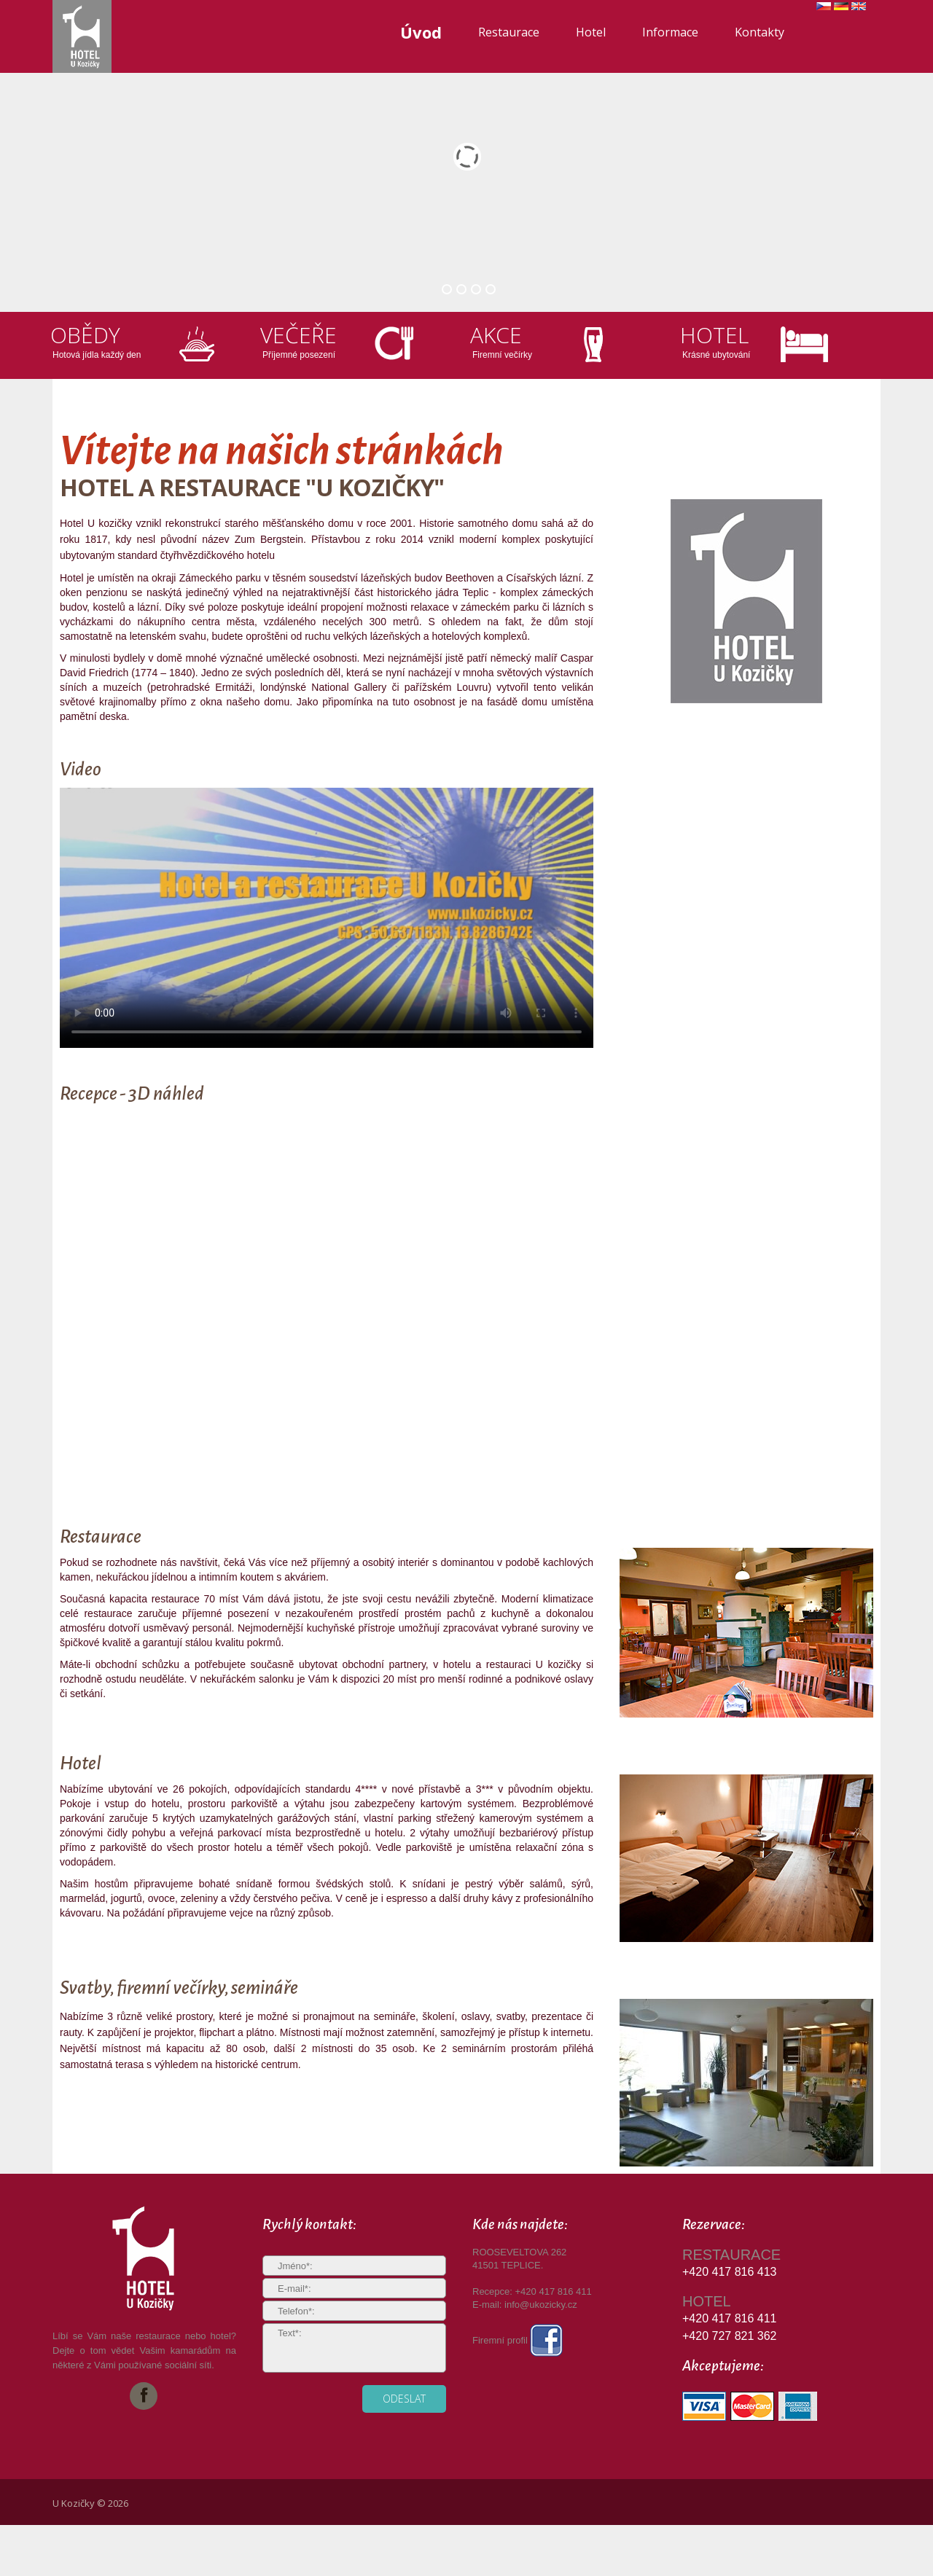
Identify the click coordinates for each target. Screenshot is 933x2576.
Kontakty (759, 32)
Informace (670, 32)
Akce (496, 335)
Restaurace (508, 32)
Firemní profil (517, 2340)
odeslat (404, 2398)
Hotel (591, 32)
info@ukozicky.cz (540, 2304)
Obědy (85, 335)
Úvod (421, 32)
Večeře (298, 335)
